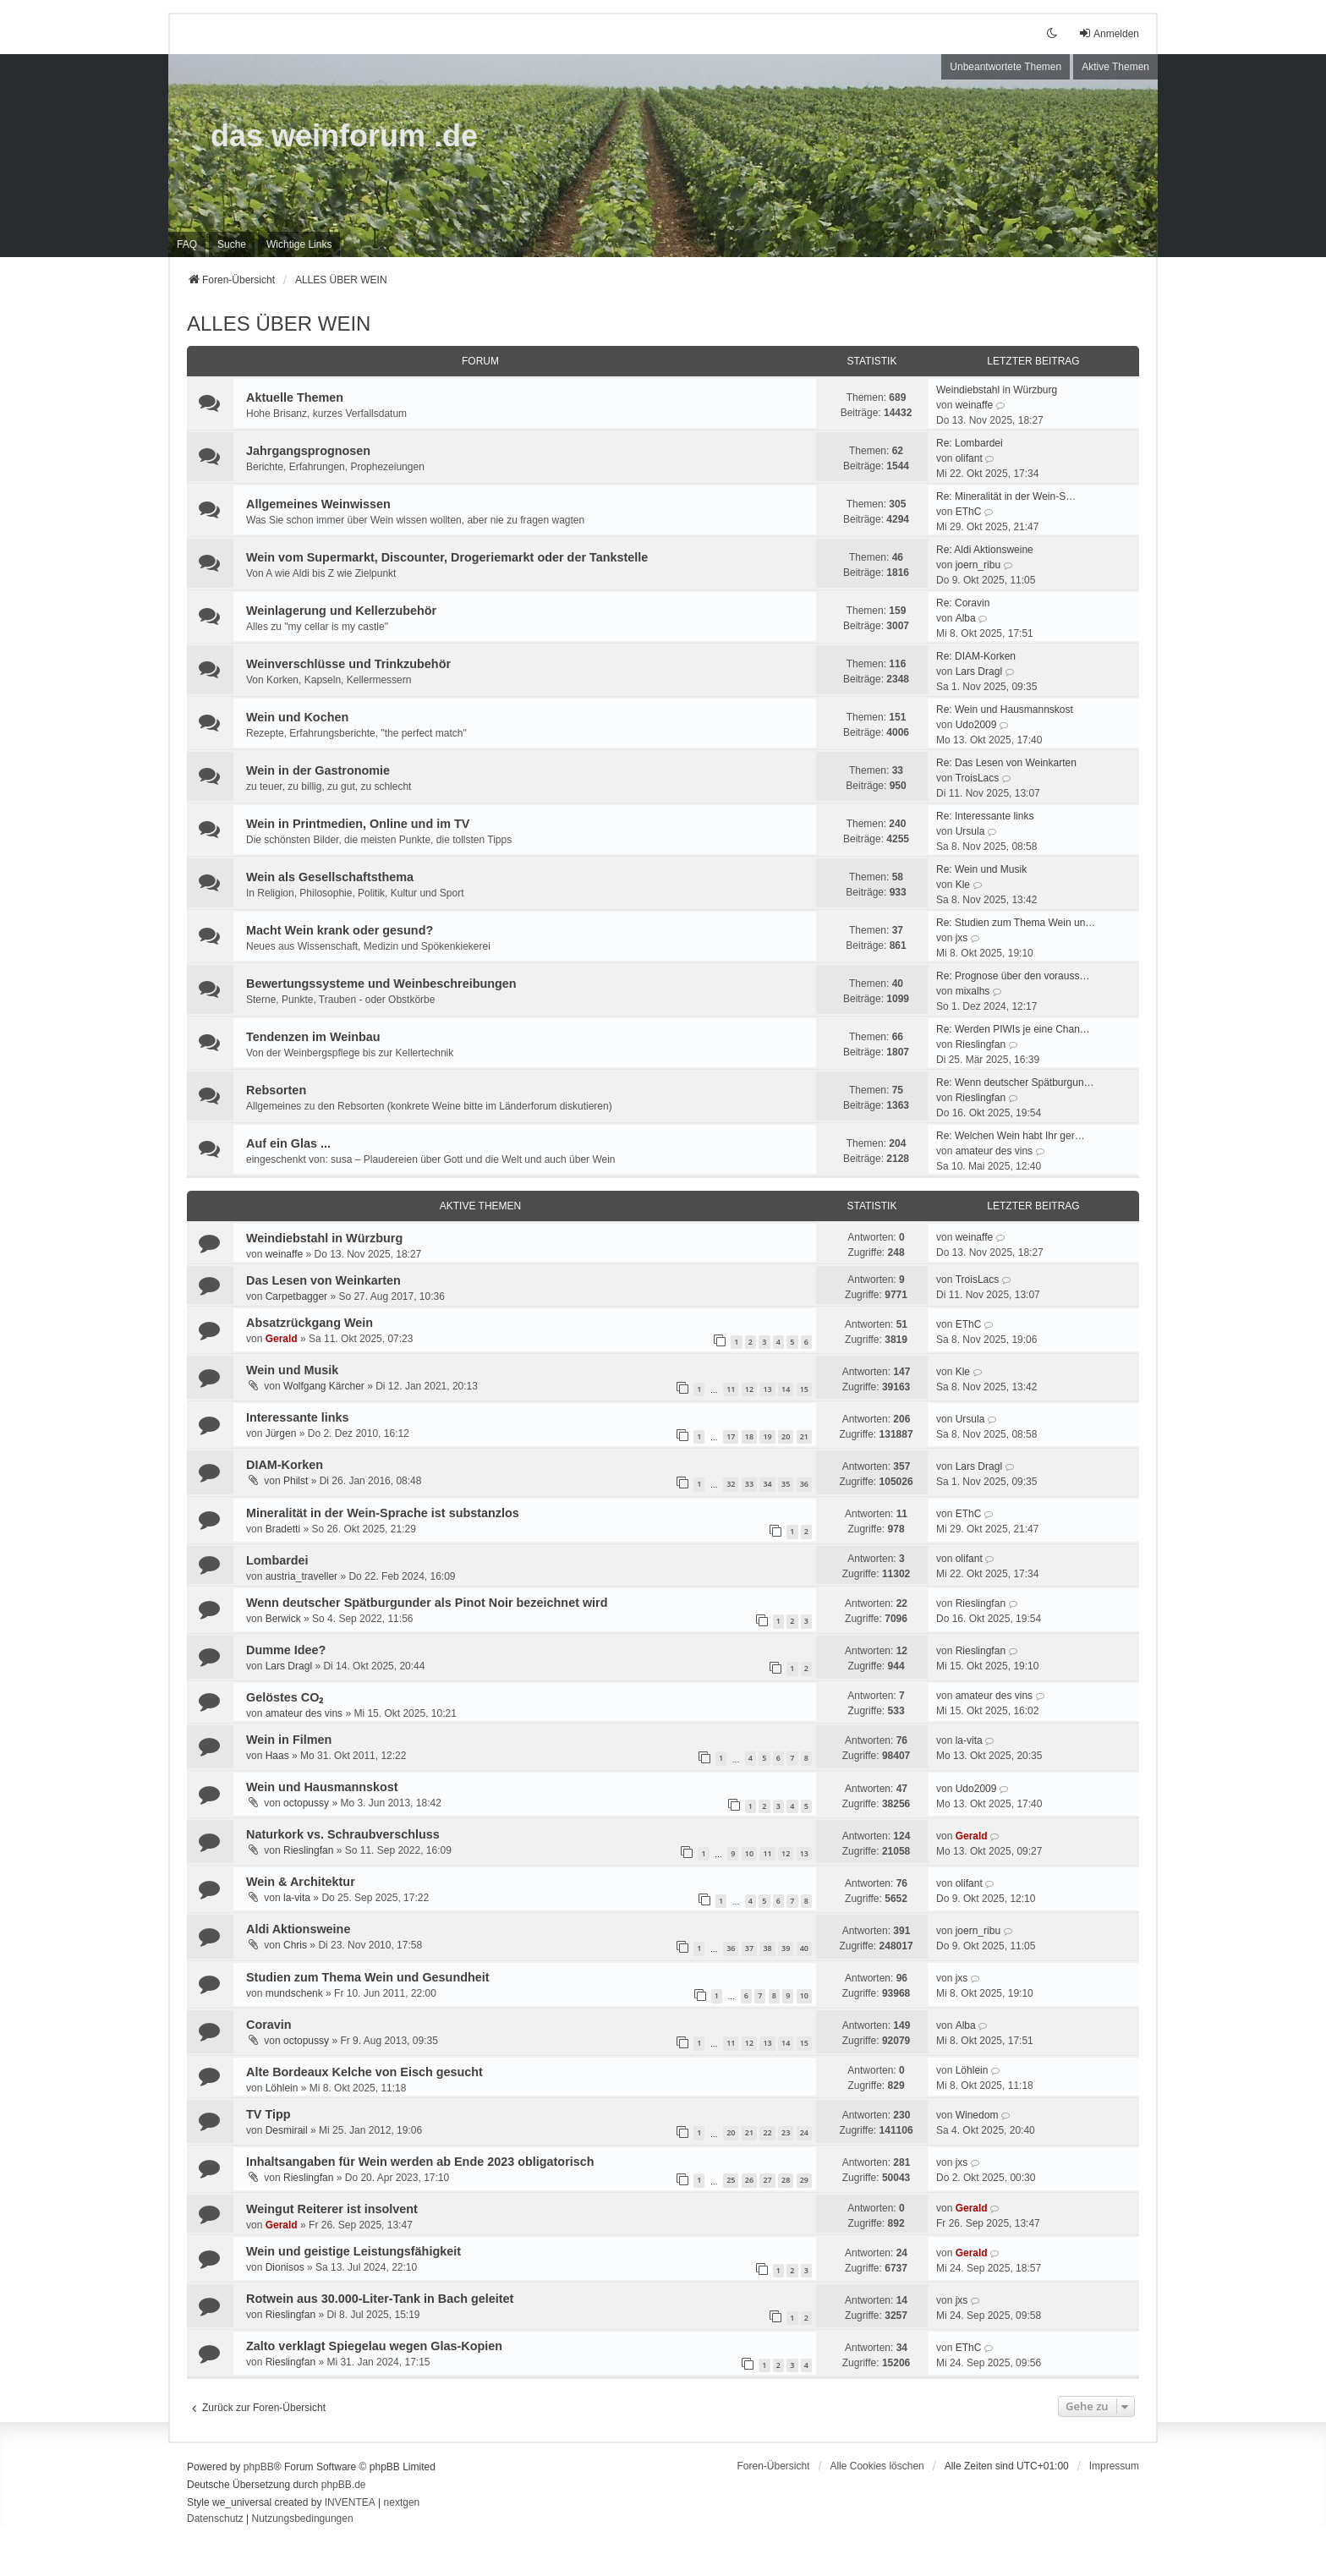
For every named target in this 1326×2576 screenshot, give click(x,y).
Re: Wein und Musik (981, 869)
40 (804, 1948)
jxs (962, 938)
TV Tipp (268, 2114)
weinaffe (974, 405)
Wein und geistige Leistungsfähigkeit (353, 2251)
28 (785, 2179)
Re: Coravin (962, 603)
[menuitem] (299, 244)
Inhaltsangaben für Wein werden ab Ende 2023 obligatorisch (420, 2161)
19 (767, 1436)
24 (804, 2132)
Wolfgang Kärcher (323, 1386)
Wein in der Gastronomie (318, 770)
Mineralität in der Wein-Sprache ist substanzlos (382, 1513)
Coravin (269, 2024)
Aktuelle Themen (294, 397)
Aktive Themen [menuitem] (1115, 67)
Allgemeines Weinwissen (318, 504)
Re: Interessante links (984, 816)
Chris (295, 1945)
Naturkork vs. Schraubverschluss (343, 1834)
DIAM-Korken (284, 1465)
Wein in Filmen (289, 1739)
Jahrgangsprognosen (308, 451)
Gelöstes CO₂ (284, 1697)
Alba (966, 618)
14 (785, 1389)
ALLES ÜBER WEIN (278, 323)
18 (749, 1436)
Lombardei (277, 1560)
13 (767, 1389)
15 (804, 1389)
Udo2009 (976, 725)
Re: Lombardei (969, 443)
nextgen (402, 2502)
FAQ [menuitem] (187, 244)
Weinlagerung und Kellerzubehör (341, 610)
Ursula (970, 831)
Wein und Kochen (297, 717)
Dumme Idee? (286, 1650)
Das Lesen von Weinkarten (323, 1280)
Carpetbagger (296, 1296)
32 (730, 1483)
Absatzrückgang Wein (309, 1322)
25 (730, 2179)
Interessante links (297, 1417)
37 (749, 1948)
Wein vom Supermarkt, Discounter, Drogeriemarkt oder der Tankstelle (447, 557)
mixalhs (973, 991)
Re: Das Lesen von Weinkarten (1006, 763)
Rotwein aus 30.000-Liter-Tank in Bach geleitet (379, 2298)
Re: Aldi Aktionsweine (984, 550)
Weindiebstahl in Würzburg (996, 390)
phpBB (259, 2467)
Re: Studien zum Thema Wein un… (1015, 923)
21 (804, 1436)
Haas (277, 1756)
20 (785, 1436)
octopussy (306, 1803)
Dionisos (285, 2267)
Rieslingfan (980, 1044)
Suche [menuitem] (231, 244)
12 (749, 1389)
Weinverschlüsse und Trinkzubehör (348, 664)
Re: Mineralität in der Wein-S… (1006, 496)
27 (767, 2179)
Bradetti (283, 1529)
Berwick (283, 1619)
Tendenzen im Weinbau (313, 1037)
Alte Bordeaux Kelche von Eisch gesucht (364, 2072)
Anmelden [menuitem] (1108, 33)
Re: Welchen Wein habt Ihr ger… (1010, 1136)
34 (767, 1483)
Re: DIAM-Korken (976, 656)
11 (730, 1389)
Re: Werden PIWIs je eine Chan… (1013, 1029)
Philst (295, 1481)
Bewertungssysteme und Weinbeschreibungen (381, 983)
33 (749, 1483)
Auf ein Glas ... (288, 1143)
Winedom (977, 2115)
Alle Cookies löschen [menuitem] (876, 2466)
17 (730, 1436)
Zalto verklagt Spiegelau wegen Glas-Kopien (374, 2346)
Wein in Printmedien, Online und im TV (357, 823)
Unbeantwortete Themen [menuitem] (1005, 67)
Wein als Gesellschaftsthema (330, 877)
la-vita (969, 1740)
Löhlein (282, 2088)
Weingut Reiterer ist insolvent (332, 2209)
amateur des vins (994, 1151)
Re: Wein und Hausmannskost (1004, 709)
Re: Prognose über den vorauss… (1012, 976)
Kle (963, 885)
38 (767, 1948)
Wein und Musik (292, 1370)
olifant (969, 458)
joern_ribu (978, 565)
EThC (969, 512)
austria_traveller (301, 1576)
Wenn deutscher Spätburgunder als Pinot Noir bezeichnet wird (427, 1602)
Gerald (282, 1339)
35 (785, 1483)
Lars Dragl (979, 671)
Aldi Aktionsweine (298, 1929)
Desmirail (287, 2130)
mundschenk (294, 1993)
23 (785, 2132)
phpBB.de (343, 2485)
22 (767, 2132)
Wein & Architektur (300, 1881)
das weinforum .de (344, 135)
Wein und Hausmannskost (322, 1787)
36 (804, 1483)
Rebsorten (276, 1090)
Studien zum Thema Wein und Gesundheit (368, 1977)
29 (804, 2179)
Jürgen (281, 1433)
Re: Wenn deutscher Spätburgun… (1015, 1082)
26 (749, 2179)
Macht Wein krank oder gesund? (339, 930)
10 (749, 1853)
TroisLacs (978, 778)
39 (785, 1948)
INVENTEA (350, 2502)
